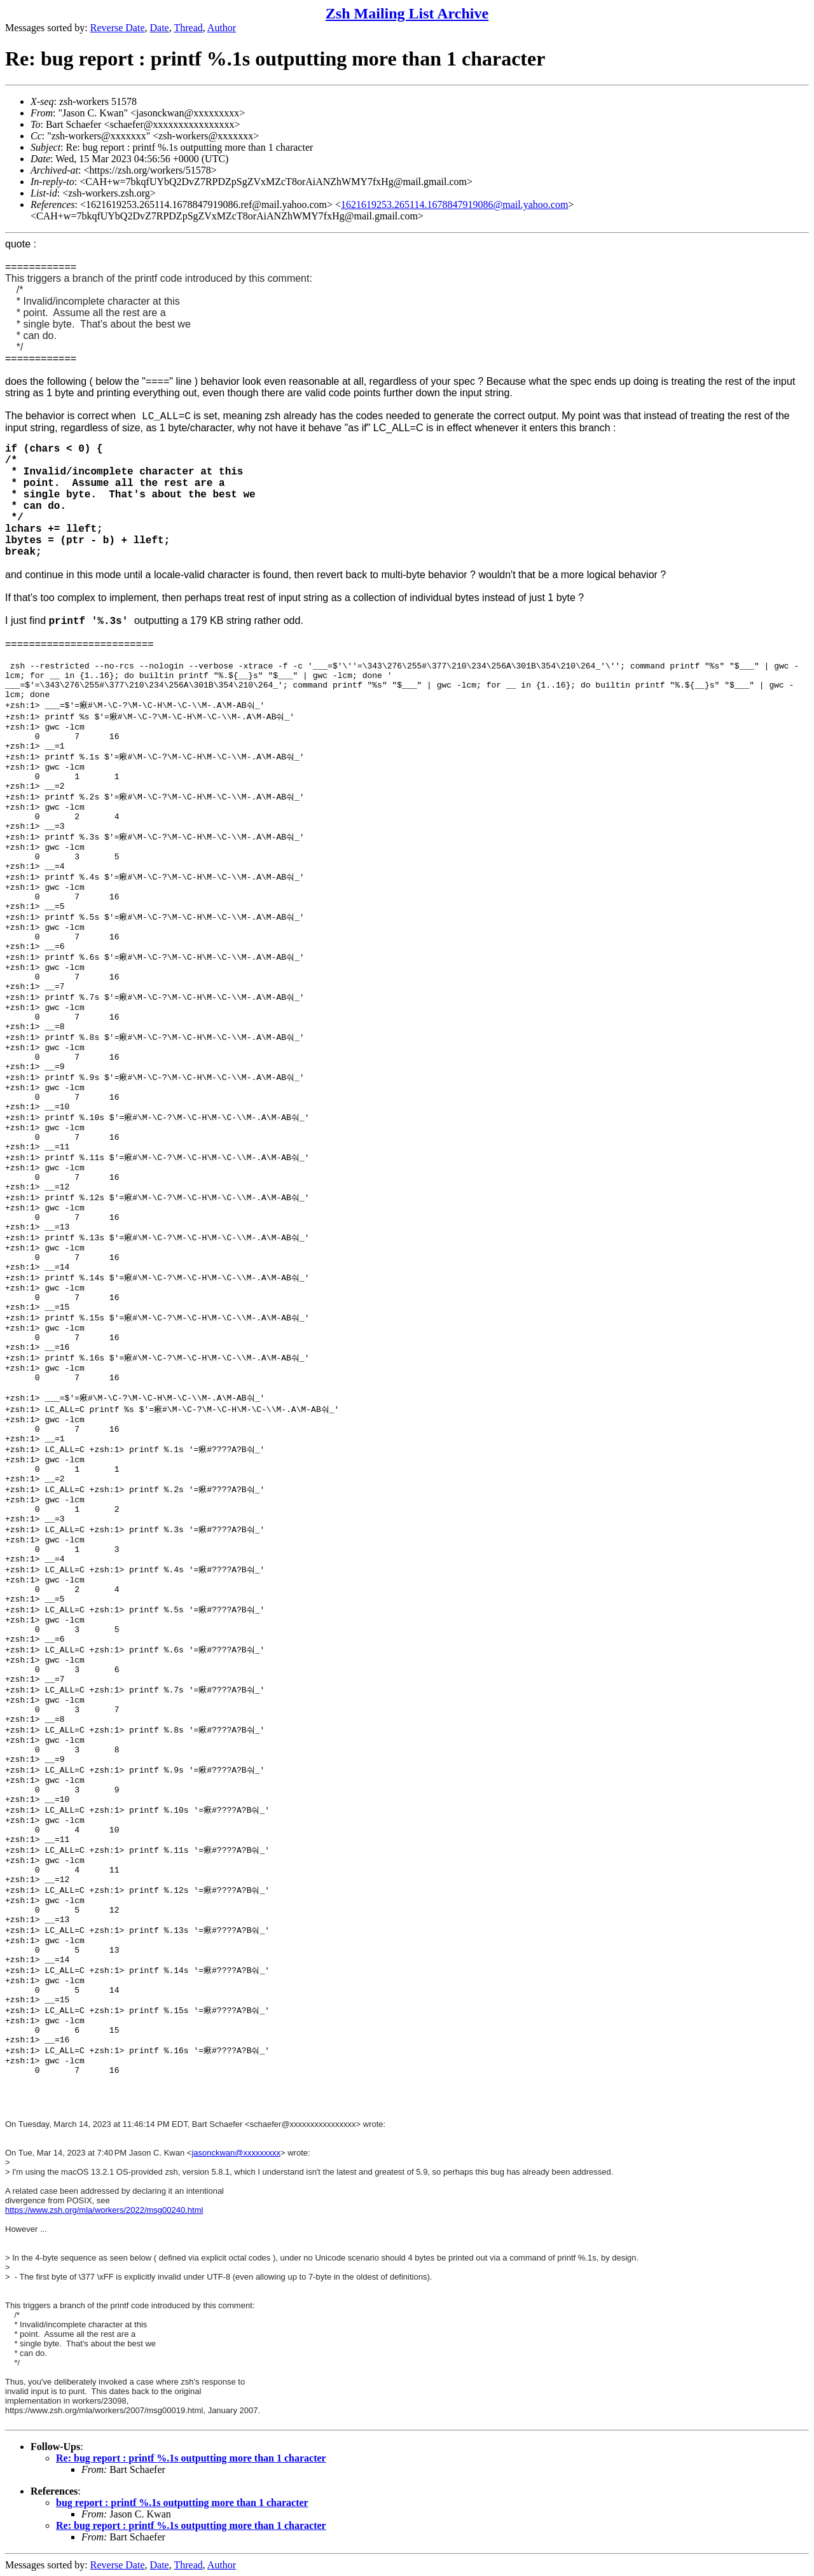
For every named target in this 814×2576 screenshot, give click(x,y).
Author (221, 27)
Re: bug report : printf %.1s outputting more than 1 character (191, 2458)
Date (159, 27)
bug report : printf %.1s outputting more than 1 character (182, 2502)
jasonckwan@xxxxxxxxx (235, 2152)
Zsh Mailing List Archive (407, 13)
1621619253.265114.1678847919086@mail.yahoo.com (454, 204)
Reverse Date (117, 27)
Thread (188, 27)
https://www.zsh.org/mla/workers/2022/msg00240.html (104, 2210)
